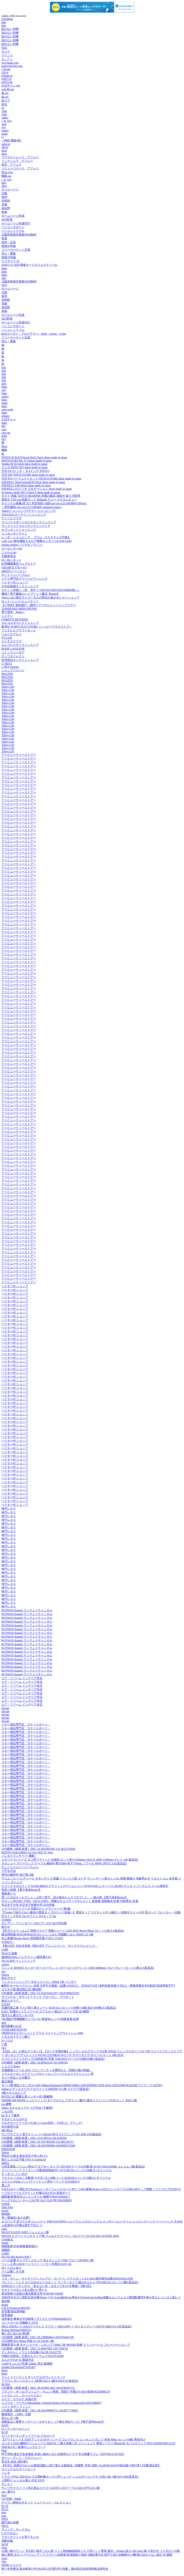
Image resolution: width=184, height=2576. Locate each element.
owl (3, 127)
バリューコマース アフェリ (20, 168)
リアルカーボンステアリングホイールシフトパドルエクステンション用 (47, 2073)
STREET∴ (7, 1942)
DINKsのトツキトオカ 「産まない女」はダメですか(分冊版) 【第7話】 (46, 2286)
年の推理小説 (10, 2126)
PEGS (4, 2526)
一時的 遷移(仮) (11, 140)
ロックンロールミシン (15, 2428)
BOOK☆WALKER (12, 648)
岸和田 (5, 200)
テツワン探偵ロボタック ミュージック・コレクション (36, 2502)
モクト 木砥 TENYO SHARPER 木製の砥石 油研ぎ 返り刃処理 (40, 495)
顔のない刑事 (10, 29)
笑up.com (7, 172)
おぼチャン (8, 419)
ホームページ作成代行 (15, 223)
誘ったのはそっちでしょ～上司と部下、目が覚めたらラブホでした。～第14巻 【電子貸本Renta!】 (64, 1897)
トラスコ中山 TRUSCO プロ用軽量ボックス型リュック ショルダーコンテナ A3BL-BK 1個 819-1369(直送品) (70, 2476)
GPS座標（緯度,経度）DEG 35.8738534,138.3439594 (33, 2138)
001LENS (7, 673)
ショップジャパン (12, 670)
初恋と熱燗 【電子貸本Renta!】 (21, 1889)
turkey (5, 130)
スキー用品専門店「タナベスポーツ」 (25, 1724)
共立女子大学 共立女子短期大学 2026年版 (28, 1904)
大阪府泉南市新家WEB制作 (19, 234)
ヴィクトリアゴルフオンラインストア (25, 525)
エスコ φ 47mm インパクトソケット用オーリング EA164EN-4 (40, 2181)
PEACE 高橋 (9, 1953)
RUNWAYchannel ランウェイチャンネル (26, 1610)
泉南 (4, 212)
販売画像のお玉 (11, 2026)
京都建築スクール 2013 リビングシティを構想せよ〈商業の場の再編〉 (46, 2070)
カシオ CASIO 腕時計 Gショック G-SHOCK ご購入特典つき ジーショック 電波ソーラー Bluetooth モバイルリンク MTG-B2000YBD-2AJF (88, 2443)
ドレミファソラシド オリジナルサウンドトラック (33, 2377)
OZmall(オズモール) (14, 567)
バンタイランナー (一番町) (18, 1855)
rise (3, 1971)
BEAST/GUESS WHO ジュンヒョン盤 (25, 2232)
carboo (5, 1964)
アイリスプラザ (11, 518)
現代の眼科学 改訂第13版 (17, 1874)
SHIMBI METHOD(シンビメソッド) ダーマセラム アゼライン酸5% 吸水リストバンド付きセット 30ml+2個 (69, 2100)
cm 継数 (6, 2104)
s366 (4, 114)
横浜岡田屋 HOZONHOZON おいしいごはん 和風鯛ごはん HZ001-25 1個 (47, 1934)
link (3, 22)
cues (3, 429)
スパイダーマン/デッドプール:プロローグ (28, 2435)
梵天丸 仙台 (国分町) (14, 2461)
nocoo (4, 2210)
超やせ (5, 1926)
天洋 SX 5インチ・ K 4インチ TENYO (25, 471)
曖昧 (4, 450)
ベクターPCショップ (14, 582)
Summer (6, 2275)
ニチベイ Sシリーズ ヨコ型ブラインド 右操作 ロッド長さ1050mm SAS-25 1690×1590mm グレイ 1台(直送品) (69, 1859)
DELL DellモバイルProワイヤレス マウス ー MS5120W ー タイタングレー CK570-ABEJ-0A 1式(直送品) (66, 2326)
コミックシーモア (12, 652)
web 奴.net (7, 89)
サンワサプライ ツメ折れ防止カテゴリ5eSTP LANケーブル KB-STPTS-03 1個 (50, 2487)
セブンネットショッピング (18, 529)
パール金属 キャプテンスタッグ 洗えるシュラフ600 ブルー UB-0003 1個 (47, 2260)
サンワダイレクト (12, 656)
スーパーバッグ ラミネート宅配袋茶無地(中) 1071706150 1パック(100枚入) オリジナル (56, 2170)
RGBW (5, 2384)
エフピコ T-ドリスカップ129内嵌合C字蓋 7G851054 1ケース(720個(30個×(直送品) (53, 2058)
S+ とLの (7, 2040)
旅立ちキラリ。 (11, 2000)
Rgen (4, 2370)
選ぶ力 (5, 2185)
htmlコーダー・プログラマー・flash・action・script (33, 333)
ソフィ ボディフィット (16, 2406)
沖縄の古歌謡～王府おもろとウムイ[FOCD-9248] (32, 2356)
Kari (3, 2495)
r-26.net (5, 69)
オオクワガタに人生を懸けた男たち (24, 2289)
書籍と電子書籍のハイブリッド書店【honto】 (30, 593)
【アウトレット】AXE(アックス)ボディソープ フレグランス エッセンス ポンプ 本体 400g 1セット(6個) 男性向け (73, 2439)
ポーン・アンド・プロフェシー (21, 2457)
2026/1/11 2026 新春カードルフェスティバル (29, 264)
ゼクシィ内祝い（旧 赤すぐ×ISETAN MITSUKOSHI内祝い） (40, 590)
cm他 (4, 1949)
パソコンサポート (12, 227)
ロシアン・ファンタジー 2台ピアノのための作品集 (34, 1923)
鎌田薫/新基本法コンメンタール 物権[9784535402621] (35, 2196)
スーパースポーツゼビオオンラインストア (28, 522)
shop (4, 150)
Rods (4, 2373)
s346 (4, 111)
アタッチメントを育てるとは (20, 2536)
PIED (4, 2519)
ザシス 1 (6, 2484)
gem (3, 124)
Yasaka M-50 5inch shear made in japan (24, 463)
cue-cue (5, 432)
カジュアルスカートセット (18, 2469)
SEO (4, 186)
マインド (7, 55)
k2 (2, 107)
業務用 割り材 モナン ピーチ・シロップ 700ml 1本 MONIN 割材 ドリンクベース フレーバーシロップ (65, 2344)
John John (7, 2207)
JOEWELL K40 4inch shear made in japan (26, 485)
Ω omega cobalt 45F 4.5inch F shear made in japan (30, 492)
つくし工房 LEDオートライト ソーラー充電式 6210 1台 (36, 2264)
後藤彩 (5, 2250)
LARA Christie (10, 666)
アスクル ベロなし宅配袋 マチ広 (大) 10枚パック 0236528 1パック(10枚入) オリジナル (56, 2177)
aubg (4, 435)
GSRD (5, 2253)
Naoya (5, 1974)
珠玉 (4, 104)
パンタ (5, 2472)
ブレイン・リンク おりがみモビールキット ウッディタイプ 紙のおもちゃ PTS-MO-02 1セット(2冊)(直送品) (69, 2282)
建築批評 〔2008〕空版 (16, 2414)
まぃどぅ (7, 59)
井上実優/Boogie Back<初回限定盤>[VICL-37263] (32, 1938)
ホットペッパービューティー (20, 601)
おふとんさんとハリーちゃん (20, 1867)
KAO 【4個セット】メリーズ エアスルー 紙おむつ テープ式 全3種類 (45, 2011)
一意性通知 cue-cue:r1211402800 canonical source (31, 507)
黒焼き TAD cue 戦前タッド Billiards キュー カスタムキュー (39, 499)
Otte (3, 2561)
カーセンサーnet (11, 548)
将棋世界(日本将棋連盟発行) (19, 2246)
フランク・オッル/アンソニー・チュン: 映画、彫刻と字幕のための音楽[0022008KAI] (55, 2391)
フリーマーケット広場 (15, 249)
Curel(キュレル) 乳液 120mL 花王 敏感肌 (26, 2363)
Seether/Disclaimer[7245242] (18, 2367)
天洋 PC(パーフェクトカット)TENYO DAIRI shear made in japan (41, 478)
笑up (4, 446)
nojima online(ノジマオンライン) (21, 544)
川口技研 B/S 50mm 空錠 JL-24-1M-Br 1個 (27, 2341)
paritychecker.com (12, 65)
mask (4, 133)
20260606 (7, 19)
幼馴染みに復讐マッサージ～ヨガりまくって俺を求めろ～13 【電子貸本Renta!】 (53, 2421)
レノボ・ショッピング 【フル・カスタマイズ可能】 (35, 537)
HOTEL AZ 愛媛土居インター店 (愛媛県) (27, 2096)
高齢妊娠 (7, 2540)
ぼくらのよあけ (11, 2267)
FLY (4, 2047)
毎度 (4, 238)
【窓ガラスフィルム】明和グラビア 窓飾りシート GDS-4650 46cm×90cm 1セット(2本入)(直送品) (62, 1930)
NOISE (5, 2204)
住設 (4, 47)
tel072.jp (6, 78)
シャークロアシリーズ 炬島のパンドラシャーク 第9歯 (35, 1908)
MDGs (5, 2163)
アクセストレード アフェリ (20, 157)
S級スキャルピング (13, 2092)
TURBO (6, 1919)
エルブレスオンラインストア (20, 644)
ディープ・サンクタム (15, 2529)
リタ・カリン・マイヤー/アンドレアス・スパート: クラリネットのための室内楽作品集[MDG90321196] (67, 2278)
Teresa (5, 2152)
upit (3, 2022)
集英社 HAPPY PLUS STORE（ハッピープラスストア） (36, 626)
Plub (4, 2450)
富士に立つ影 (10, 2417)
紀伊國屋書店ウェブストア (18, 563)
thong (4, 2304)
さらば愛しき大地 (12, 2271)
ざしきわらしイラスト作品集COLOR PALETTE (31, 2352)
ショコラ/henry (10, 2066)
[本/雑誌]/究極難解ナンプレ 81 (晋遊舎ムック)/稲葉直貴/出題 (40, 2019)
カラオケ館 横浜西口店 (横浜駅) (21, 1989)
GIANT (5, 2004)
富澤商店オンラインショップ (20, 660)
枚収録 (5, 2213)
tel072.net (7, 82)
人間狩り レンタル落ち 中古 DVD (22, 2480)
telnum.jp (6, 75)
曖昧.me (6, 176)
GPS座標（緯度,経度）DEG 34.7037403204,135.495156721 (37, 2141)
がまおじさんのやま (14, 2119)
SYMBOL (7, 2239)
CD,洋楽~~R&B (11, 2498)
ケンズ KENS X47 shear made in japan (24, 467)
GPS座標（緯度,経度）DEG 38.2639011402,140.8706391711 (38, 2387)
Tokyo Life (7, 686)
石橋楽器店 (8, 556)
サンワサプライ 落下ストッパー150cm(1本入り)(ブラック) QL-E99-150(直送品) (51, 2134)
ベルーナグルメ (11, 634)
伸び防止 (7, 2130)
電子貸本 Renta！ (13, 612)
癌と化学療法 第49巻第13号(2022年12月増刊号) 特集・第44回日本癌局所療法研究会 (54, 2568)
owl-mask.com (10, 62)
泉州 (4, 196)
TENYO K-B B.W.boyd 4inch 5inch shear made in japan (34, 457)
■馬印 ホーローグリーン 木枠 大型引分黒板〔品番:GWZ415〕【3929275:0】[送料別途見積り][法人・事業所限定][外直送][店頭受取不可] (88, 1985)
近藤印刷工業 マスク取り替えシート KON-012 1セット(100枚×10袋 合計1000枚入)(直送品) (58, 2007)
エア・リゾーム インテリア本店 (21, 1678)
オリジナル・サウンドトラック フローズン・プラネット (37, 1996)
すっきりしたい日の (14, 2174)
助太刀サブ (8, 1978)
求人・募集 (8, 253)
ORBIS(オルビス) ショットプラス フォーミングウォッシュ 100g (42, 2033)
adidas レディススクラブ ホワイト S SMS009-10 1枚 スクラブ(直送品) (45, 2089)
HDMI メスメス (11, 2564)
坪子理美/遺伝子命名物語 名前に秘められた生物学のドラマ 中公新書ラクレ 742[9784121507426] (62, 2454)
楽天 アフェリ (11, 164)
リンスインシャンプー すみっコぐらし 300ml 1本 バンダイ (38, 1981)
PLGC (5, 2509)
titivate (5, 1708)
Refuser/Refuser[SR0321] (16, 2330)
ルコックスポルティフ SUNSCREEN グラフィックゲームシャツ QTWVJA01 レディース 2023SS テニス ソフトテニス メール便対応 (84, 1886)
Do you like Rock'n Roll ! (16, 2256)
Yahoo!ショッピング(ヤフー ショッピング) (28, 510)
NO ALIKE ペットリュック (18, 1960)
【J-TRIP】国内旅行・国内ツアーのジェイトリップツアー (38, 605)
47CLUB (6, 637)
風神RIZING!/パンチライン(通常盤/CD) (26, 1957)
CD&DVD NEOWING (14, 619)
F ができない (9, 2533)
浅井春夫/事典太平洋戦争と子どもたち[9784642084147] (36, 2318)
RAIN (4, 2425)
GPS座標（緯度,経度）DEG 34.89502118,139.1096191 (34, 2062)
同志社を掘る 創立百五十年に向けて (24, 2155)
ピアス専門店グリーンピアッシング (24, 578)
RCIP (4, 2432)
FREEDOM (8, 2149)
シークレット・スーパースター (21, 2395)
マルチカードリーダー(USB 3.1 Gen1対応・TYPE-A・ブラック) (41, 2122)
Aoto (4, 2558)
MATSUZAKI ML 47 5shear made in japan (26, 460)
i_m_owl (6, 120)
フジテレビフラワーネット (18, 630)
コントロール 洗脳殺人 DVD (19, 2322)
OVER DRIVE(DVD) (14, 2029)
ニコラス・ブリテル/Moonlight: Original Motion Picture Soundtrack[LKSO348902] (51, 2402)
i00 (3, 426)
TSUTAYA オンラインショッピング (23, 514)
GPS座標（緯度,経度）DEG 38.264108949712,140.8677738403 (39, 2410)
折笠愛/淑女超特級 (13, 2311)
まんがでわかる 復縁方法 (17, 2359)
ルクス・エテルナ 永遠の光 (19, 2399)
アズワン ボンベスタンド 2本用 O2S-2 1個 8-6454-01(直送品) (39, 2380)
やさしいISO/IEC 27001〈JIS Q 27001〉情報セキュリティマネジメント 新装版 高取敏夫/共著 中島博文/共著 (69, 1901)
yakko (4, 117)
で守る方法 (8, 1870)
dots (3, 2512)
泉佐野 (5, 208)
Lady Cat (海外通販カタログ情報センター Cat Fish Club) (36, 541)
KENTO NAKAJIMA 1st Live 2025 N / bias (27, 1852)
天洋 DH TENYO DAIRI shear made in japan (28, 474)
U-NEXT (6, 663)
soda (4, 2228)
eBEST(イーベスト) (13, 571)
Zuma (4, 2242)
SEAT (4, 2544)
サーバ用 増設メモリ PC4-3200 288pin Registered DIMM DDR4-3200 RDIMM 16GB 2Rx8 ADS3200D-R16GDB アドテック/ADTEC (82, 2085)
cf (2, 137)
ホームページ (10, 189)
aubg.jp (5, 144)
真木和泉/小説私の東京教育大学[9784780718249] (32, 2293)
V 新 (4, 2044)
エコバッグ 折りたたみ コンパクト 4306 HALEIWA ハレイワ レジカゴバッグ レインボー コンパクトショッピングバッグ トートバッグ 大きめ (92, 2221)
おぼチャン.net (10, 85)
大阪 (4, 193)
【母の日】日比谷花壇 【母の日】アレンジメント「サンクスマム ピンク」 (49, 1945)
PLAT (4, 2506)
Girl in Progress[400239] (15, 2307)
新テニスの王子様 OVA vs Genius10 (23, 2159)
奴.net (5, 96)
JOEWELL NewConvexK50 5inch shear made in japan (33, 482)
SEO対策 (7, 219)
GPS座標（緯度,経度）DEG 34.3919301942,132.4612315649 (38, 1848)
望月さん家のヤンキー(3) (17, 2015)
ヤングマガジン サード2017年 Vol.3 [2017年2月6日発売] (36, 2200)
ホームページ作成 (12, 215)
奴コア (5, 100)
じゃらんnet (9, 552)
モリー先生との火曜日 (15, 2077)
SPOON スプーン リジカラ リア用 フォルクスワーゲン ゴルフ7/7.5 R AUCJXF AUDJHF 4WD (60, 2236)
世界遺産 (7, 2315)
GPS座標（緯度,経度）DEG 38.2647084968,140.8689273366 (38, 2145)
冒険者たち (8, 1893)
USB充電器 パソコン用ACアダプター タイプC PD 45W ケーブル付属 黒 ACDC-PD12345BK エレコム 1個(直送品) (73, 2166)
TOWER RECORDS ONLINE (19, 608)
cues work (7, 409)
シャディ (7, 615)
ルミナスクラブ (11, 641)
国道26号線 (8, 245)
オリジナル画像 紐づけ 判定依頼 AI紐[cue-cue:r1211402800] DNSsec (44, 503)
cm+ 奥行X (8, 2491)
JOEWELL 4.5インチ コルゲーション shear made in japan (36, 488)
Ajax (4, 2547)
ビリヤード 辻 (10, 261)
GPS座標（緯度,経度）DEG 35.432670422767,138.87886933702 (40, 1993)
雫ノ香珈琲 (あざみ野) (15, 2217)
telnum (5, 415)
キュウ (5, 51)
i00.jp (4, 147)
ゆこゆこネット (11, 559)
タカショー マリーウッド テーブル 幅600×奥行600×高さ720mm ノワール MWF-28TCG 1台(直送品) (64, 1863)
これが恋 (7, 2111)
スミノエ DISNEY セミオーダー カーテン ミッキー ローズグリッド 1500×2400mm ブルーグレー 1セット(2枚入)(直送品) (77, 1967)
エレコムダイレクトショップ (20, 622)
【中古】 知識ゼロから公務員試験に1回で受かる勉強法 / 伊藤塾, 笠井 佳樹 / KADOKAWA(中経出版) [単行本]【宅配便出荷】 (81, 2465)
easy (3, 2515)
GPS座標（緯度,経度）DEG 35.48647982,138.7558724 (34, 2348)
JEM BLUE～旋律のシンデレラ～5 (23, 2447)
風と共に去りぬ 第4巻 (15, 2333)
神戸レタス (8, 1508)
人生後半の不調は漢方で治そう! (22, 2225)
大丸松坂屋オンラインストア (20, 586)
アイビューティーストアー (18, 754)
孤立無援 (7, 2081)
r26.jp (4, 72)
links (4, 268)
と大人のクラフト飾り (15, 2036)
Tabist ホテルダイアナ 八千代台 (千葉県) (27, 2107)
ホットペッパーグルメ (15, 574)
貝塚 (4, 204)
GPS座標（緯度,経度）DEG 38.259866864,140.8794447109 (37, 2337)
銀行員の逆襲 (10, 2522)
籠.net (5, 93)
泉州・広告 (8, 242)
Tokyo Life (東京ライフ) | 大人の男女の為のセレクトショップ (40, 597)
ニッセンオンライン (14, 533)
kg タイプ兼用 (10, 2115)
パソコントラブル (12, 230)
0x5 (3, 439)
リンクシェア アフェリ (17, 160)
